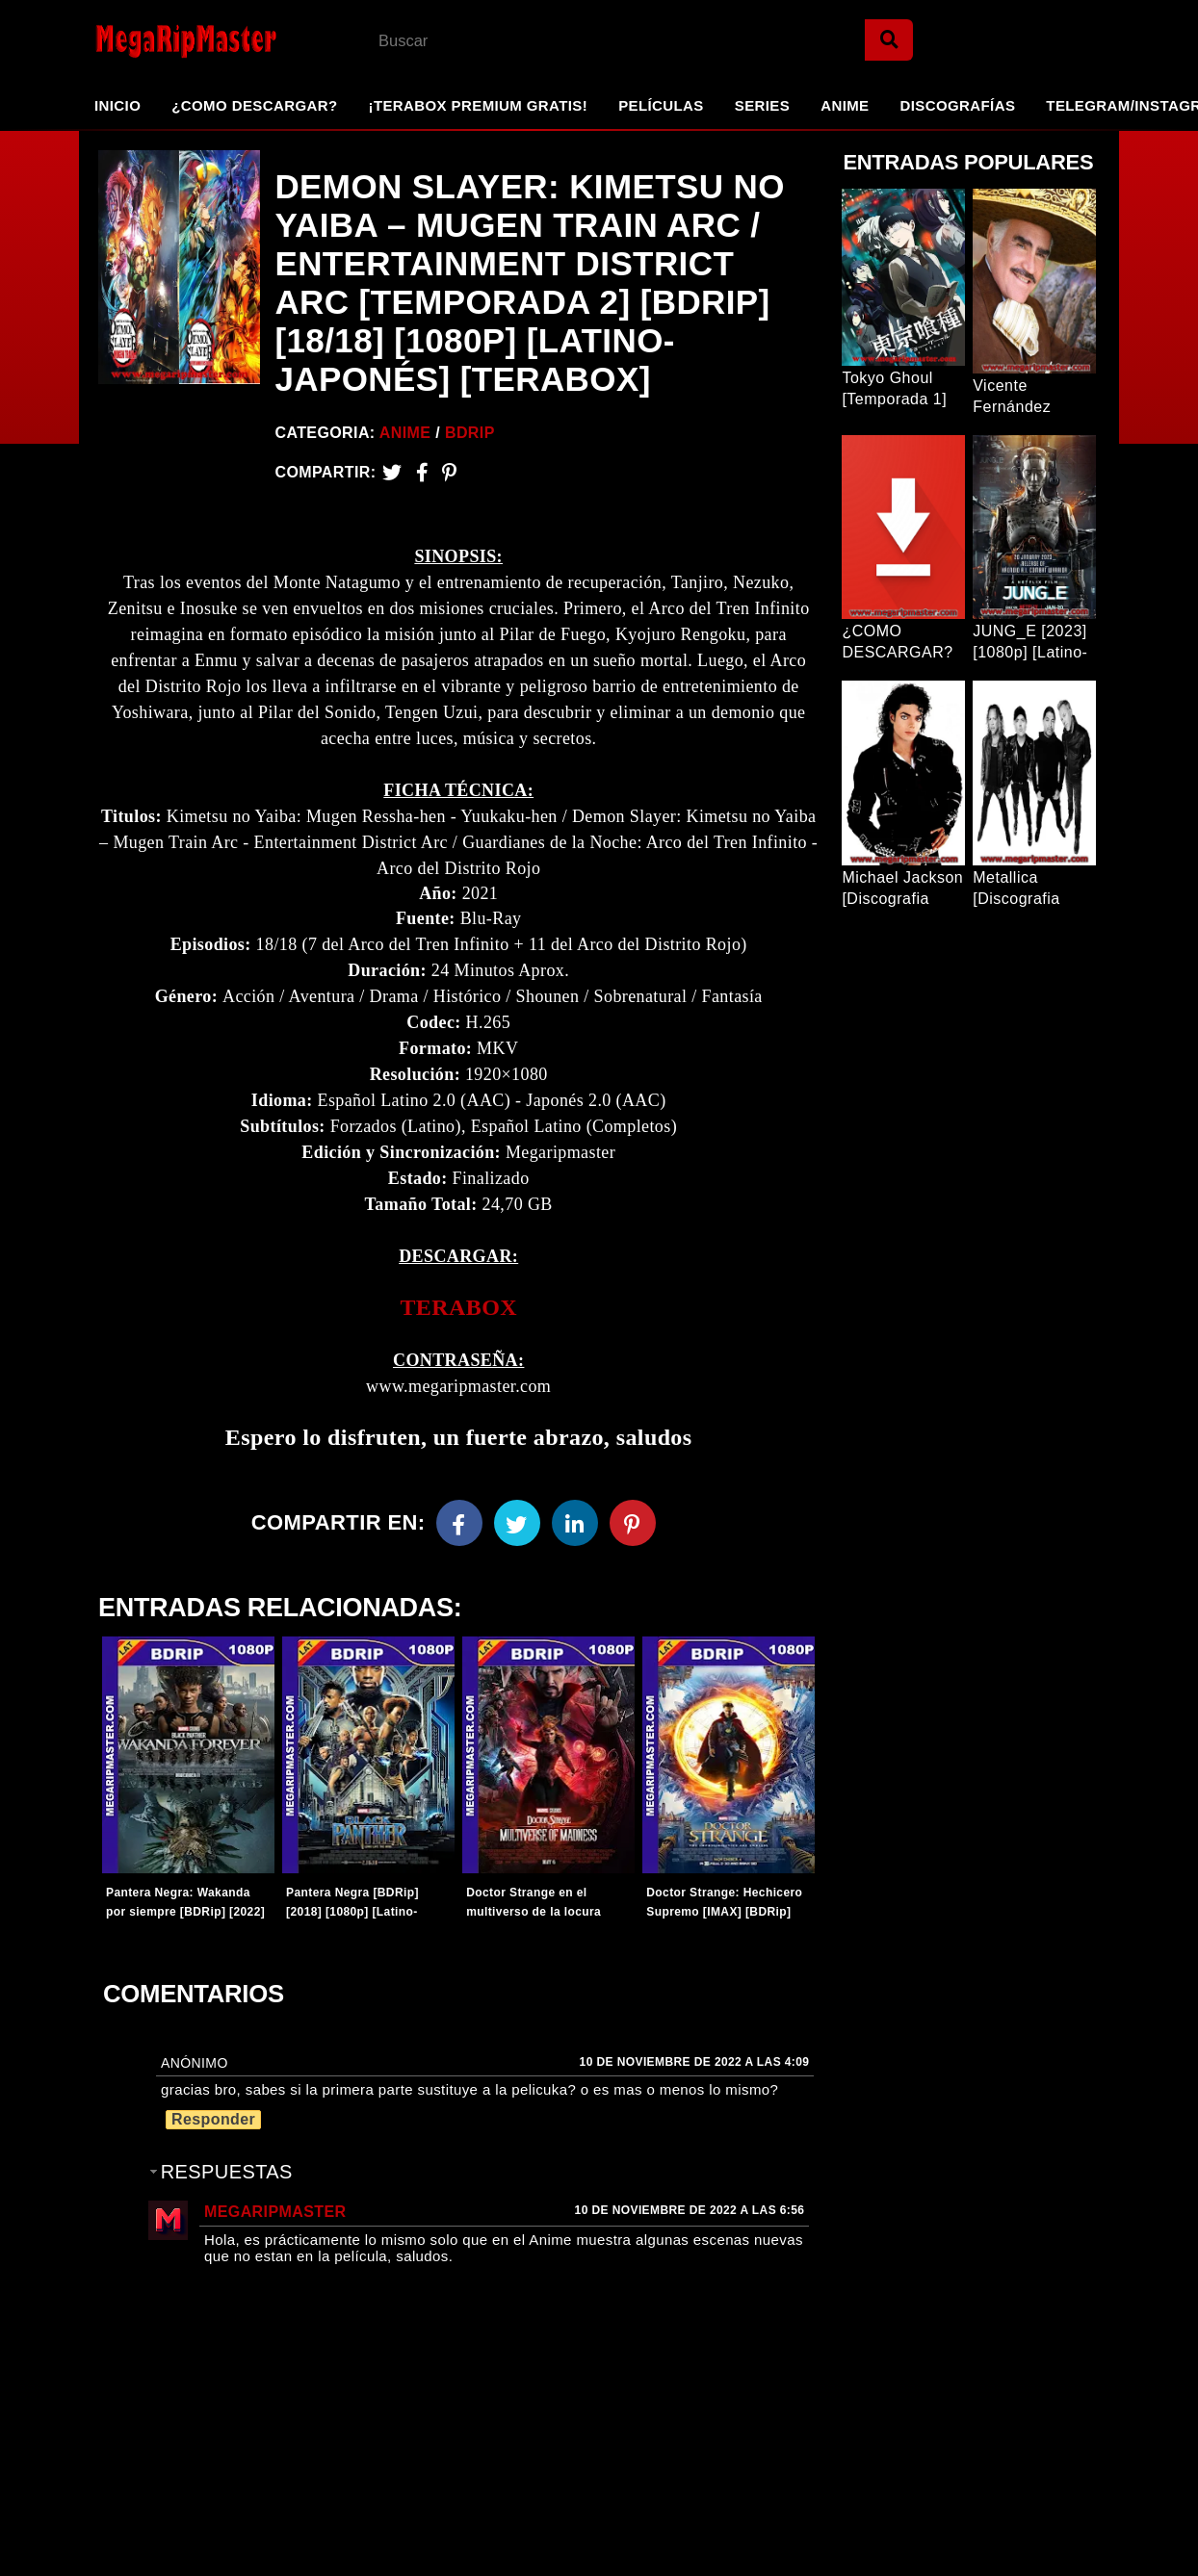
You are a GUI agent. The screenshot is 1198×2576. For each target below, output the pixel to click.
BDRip (470, 433)
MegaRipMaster (275, 2211)
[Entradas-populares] (188, 1754)
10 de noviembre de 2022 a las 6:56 (690, 2210)
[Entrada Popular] (903, 277)
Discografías (958, 105)
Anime (844, 105)
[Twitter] (392, 472)
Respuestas (227, 2171)
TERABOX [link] (458, 1307)
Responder (213, 2119)
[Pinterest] (449, 472)
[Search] (889, 40)
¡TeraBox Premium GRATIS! (477, 105)
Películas (661, 105)
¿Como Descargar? (254, 105)
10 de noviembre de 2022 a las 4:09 (695, 2062)
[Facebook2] (422, 472)
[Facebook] (459, 1523)
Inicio (117, 105)
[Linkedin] (575, 1523)
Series (762, 105)
